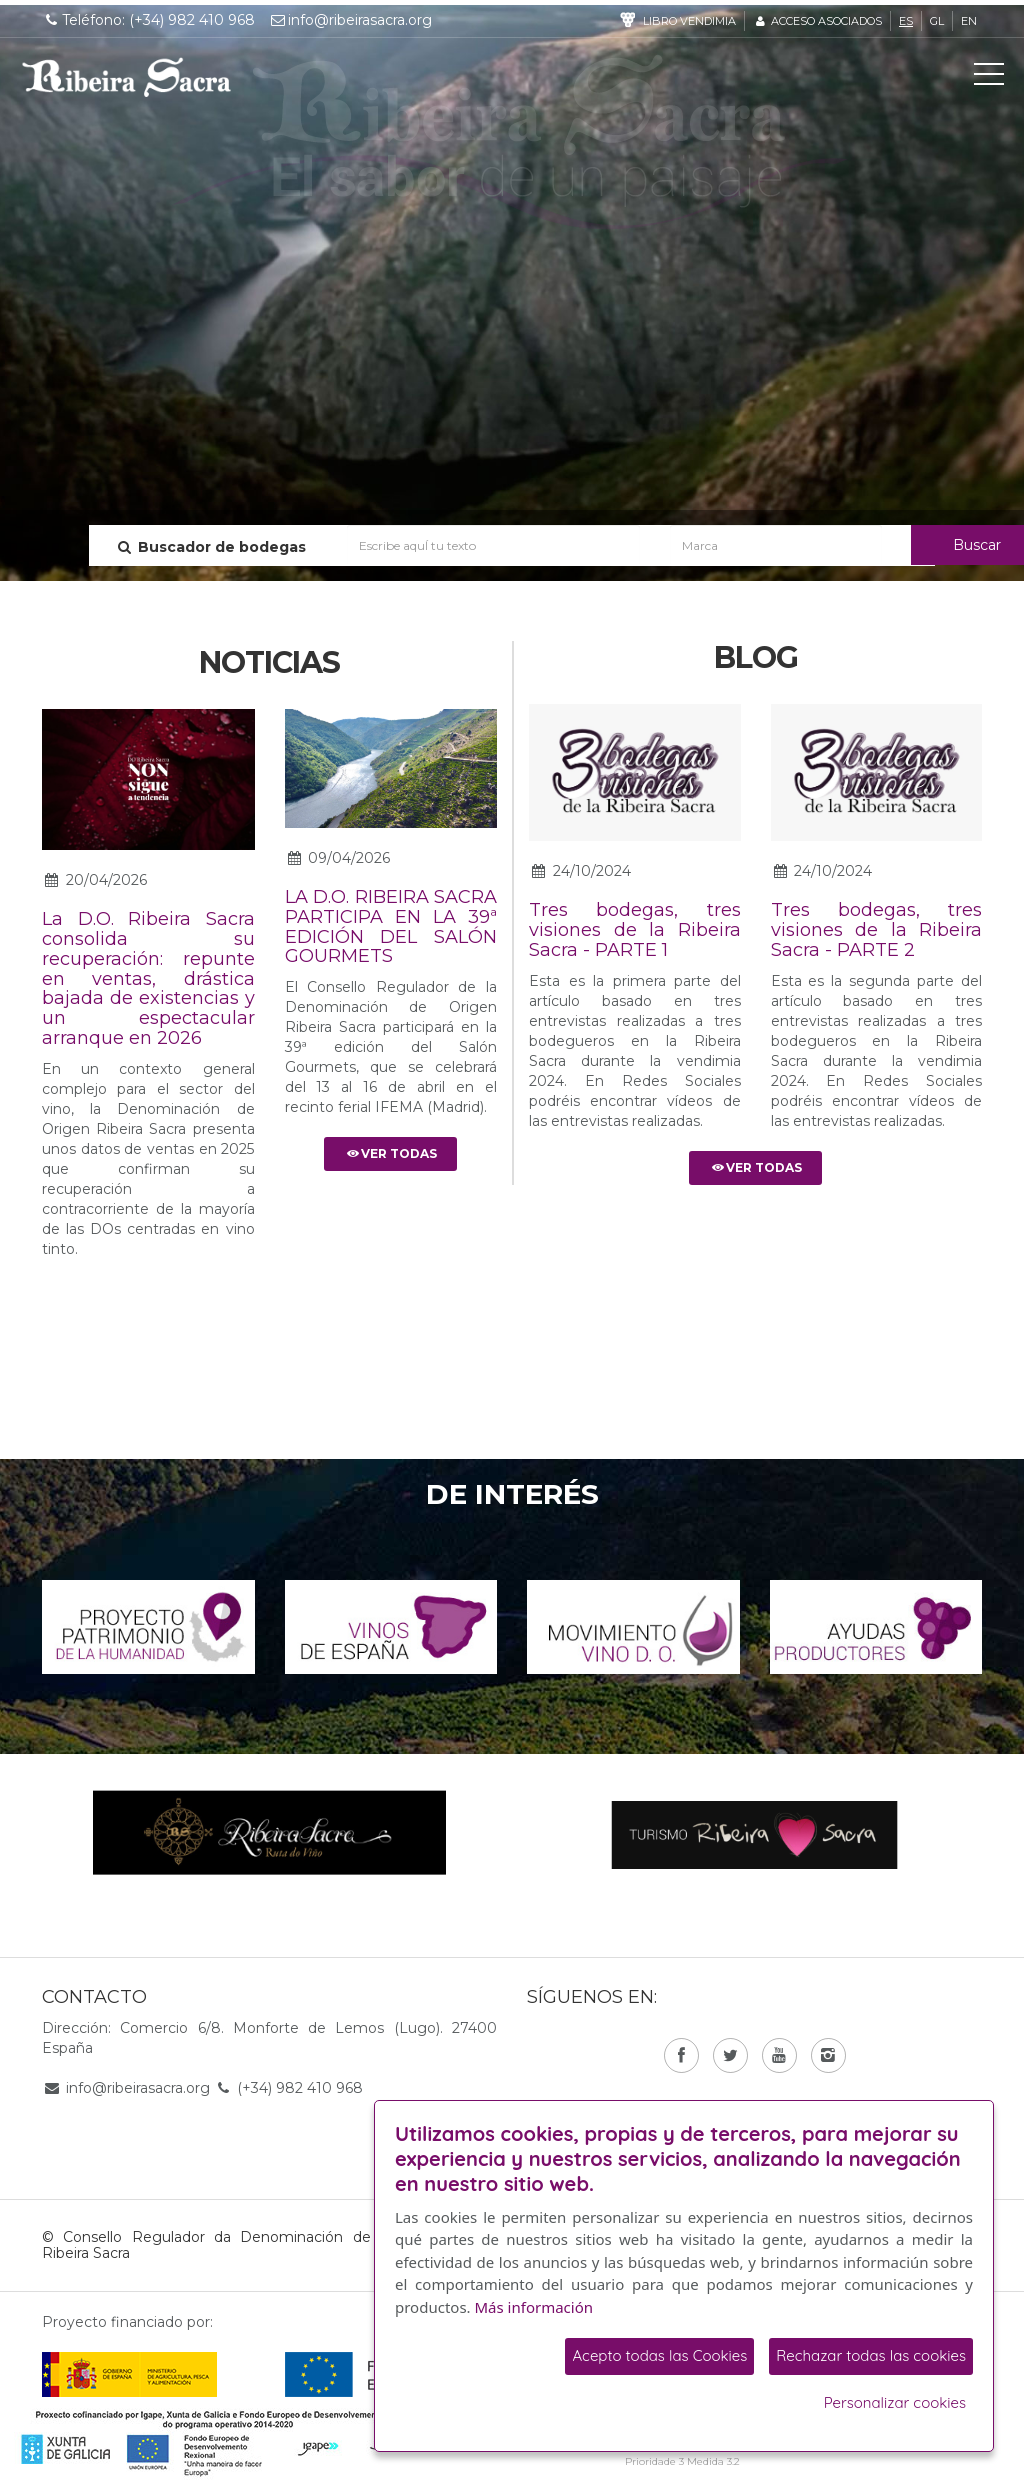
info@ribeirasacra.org (351, 20)
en (969, 21)
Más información (534, 2307)
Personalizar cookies (895, 2402)
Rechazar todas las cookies (871, 2355)
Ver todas (390, 1153)
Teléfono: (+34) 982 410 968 (148, 20)
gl (937, 21)
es (906, 21)
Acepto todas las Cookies (659, 2355)
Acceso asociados (817, 21)
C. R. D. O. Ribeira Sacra (127, 77)
